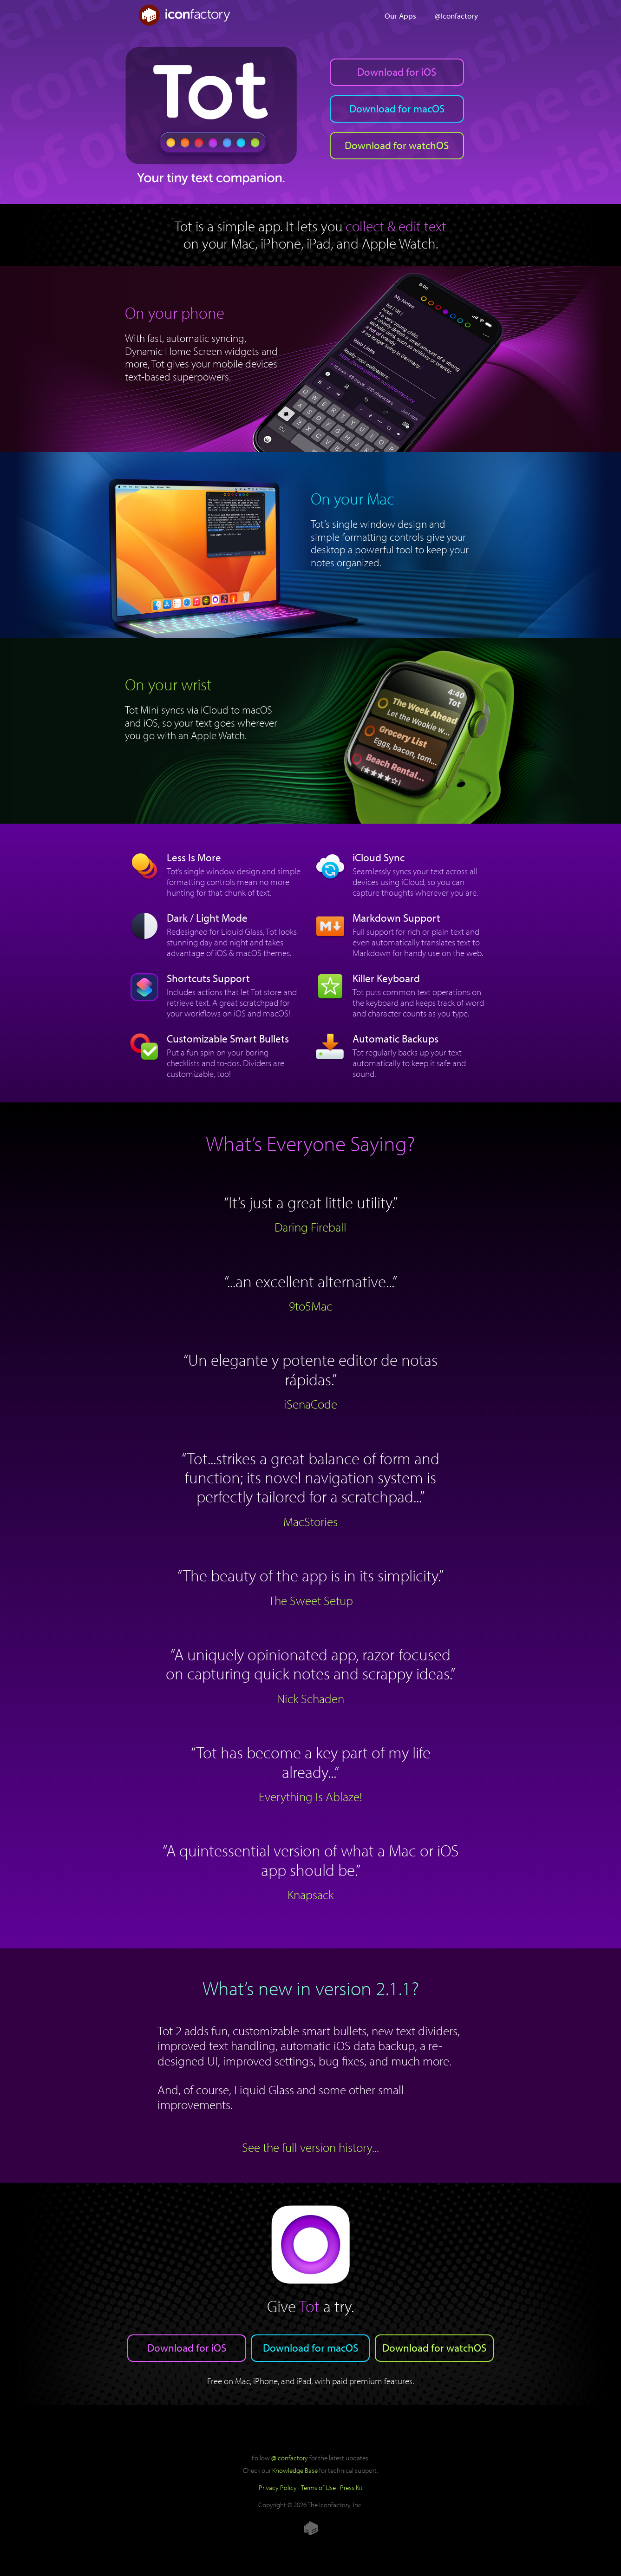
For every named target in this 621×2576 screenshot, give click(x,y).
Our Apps (400, 15)
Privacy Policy (278, 2487)
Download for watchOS (397, 145)
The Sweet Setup (310, 1600)
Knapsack (310, 1894)
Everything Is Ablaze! (310, 1796)
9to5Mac (310, 1306)
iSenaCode (310, 1404)
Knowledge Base (295, 2470)
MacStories (310, 1521)
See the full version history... (310, 2147)
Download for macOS (397, 108)
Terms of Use (318, 2487)
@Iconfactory (456, 15)
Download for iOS (396, 72)
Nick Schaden (310, 1698)
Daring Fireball (310, 1227)
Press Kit (351, 2487)
